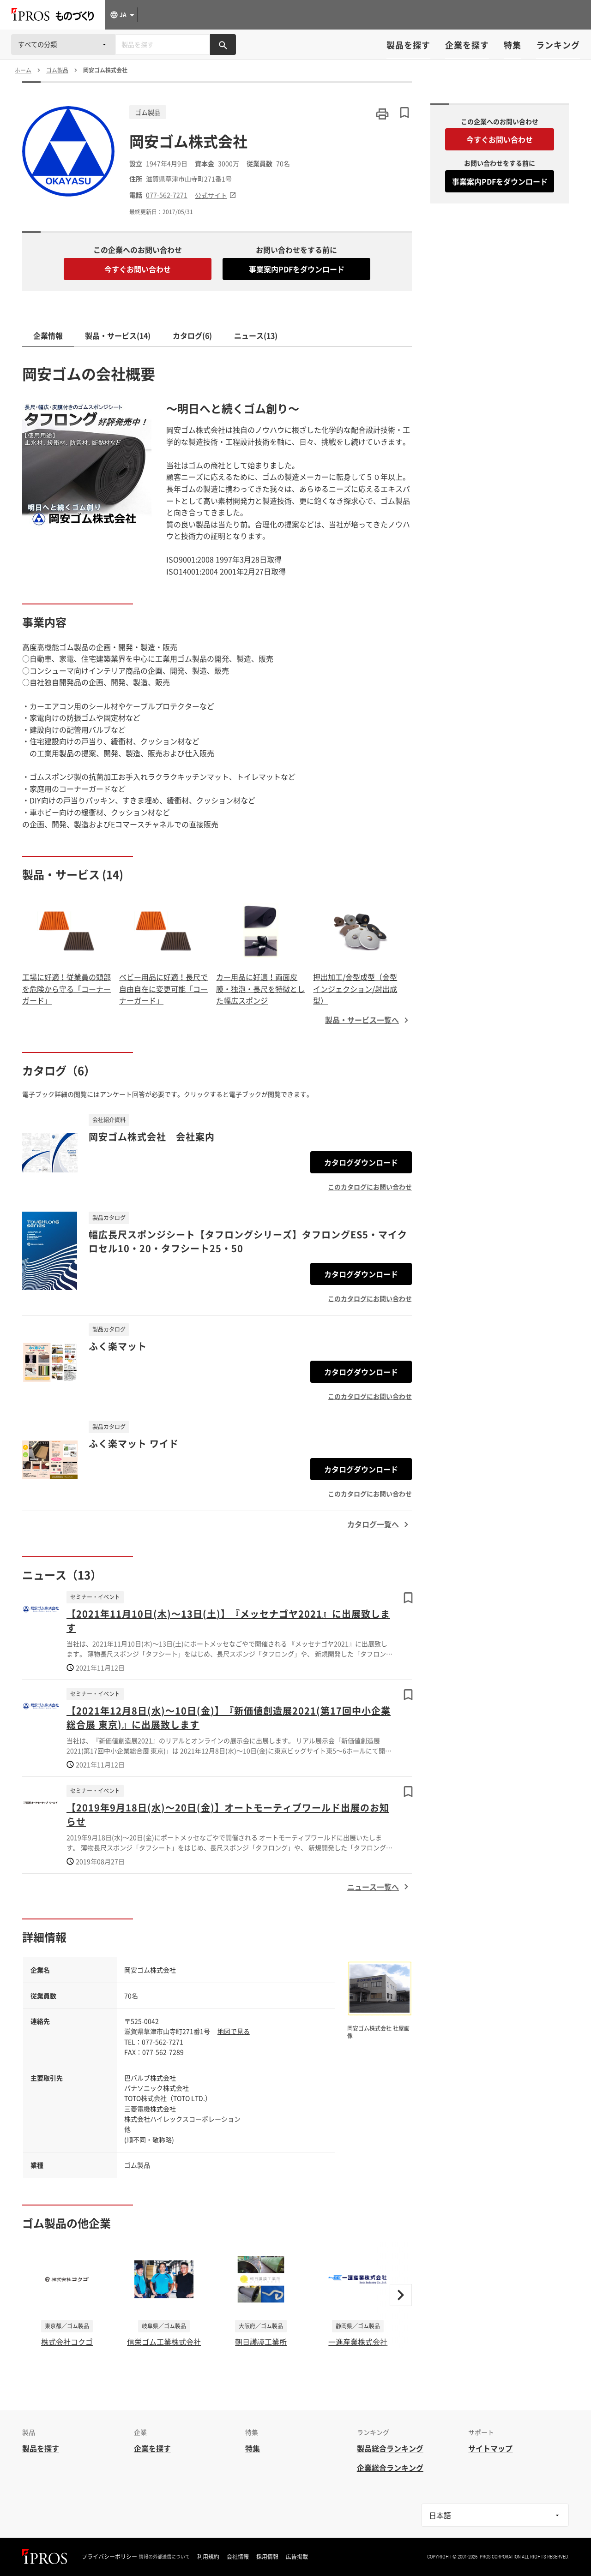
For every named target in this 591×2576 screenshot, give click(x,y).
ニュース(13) (255, 335)
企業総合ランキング (390, 2467)
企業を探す (467, 45)
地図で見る (233, 2031)
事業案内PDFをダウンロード (296, 269)
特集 (512, 45)
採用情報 (267, 2556)
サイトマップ (490, 2448)
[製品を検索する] (223, 44)
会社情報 (238, 2556)
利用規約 (208, 2556)
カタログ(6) (192, 335)
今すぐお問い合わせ (137, 269)
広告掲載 (297, 2556)
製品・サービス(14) (118, 335)
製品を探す (408, 45)
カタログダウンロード (361, 1162)
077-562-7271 (166, 195)
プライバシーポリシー (109, 2556)
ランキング (558, 45)
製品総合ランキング (390, 2448)
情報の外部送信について (164, 2556)
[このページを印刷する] (382, 114)
